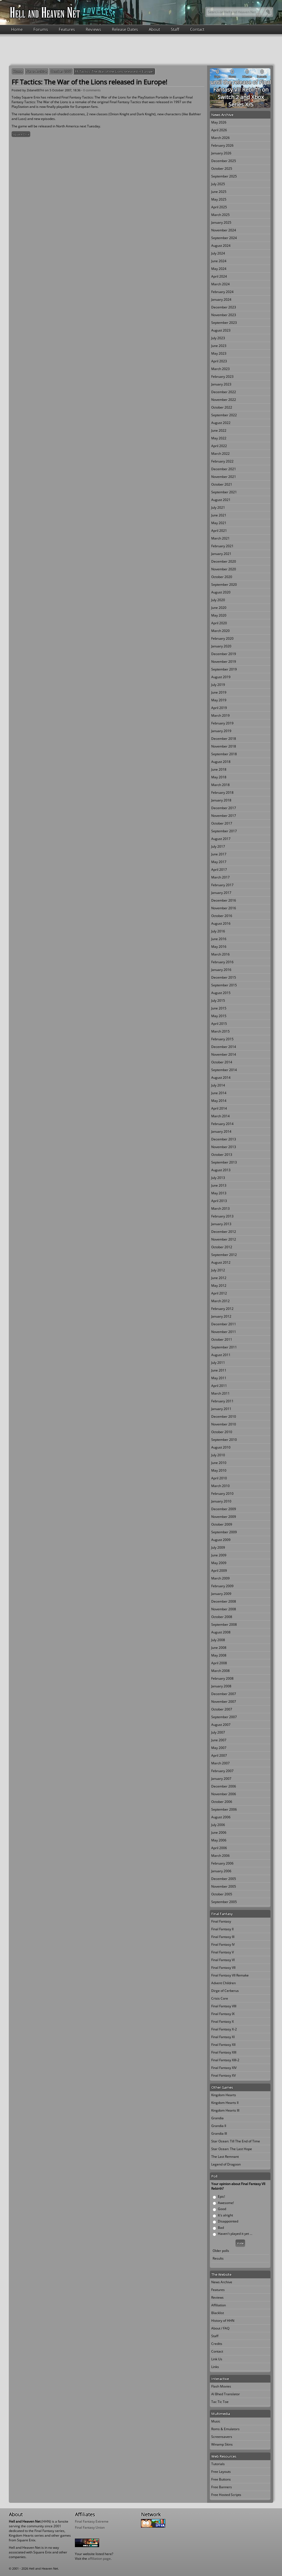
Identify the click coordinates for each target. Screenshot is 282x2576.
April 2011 (219, 1385)
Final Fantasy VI (223, 1960)
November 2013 (223, 1147)
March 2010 (220, 1485)
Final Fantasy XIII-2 (225, 2060)
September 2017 (224, 831)
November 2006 (223, 1794)
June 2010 (218, 1462)
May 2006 (218, 1840)
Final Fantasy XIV (224, 2067)
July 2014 (218, 1085)
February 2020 (222, 638)
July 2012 (218, 1270)
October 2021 (221, 484)
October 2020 (221, 576)
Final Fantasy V (222, 1952)
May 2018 (218, 777)
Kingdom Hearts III (225, 2110)
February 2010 (222, 1493)
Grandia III (219, 2133)
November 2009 (223, 1516)
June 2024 (218, 261)
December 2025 (223, 160)
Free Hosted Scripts (226, 2494)
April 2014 (219, 1108)
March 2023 (220, 368)
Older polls (221, 2250)
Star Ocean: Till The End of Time (235, 2141)
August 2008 (221, 1632)
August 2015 (221, 992)
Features (67, 29)
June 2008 (218, 1647)
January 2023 (221, 384)
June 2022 (218, 430)
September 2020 (224, 584)
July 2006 (218, 1824)
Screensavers (221, 2436)
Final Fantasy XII (223, 2044)
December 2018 (223, 738)
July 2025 (218, 184)
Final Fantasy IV (223, 1944)
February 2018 (222, 792)
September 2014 (224, 1069)
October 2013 (221, 1154)
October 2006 (221, 1801)
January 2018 (221, 800)
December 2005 (223, 1878)
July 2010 (218, 1455)
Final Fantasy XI (223, 2037)
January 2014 (221, 1131)
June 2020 (218, 607)
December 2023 (223, 307)
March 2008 (220, 1670)
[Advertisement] (141, 49)
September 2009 (224, 1532)
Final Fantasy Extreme (92, 2521)
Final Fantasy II (222, 1929)
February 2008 (222, 1678)
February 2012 (222, 1308)
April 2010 (219, 1478)
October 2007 (61, 71)
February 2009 (222, 1586)
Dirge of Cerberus (225, 1990)
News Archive (36, 71)
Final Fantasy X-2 (224, 2029)
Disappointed (228, 2221)
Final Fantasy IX (223, 2013)
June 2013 (218, 1185)
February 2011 (222, 1401)
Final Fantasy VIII (223, 2006)
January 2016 (221, 969)
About (154, 29)
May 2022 (218, 438)
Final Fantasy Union (90, 2527)
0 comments (92, 90)
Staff (175, 29)
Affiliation (218, 2305)
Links (215, 2366)
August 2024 (221, 245)
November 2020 (223, 569)
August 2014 (221, 1077)
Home (17, 29)
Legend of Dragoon (226, 2164)
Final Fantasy (221, 1921)
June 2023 (218, 345)
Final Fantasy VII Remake (230, 1975)
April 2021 (219, 530)
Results (218, 2258)
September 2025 (224, 176)
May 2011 (218, 1378)
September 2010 (224, 1439)
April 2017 (219, 869)
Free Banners (221, 2487)
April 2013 (219, 1200)
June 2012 (218, 1277)
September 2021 (224, 492)
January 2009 (221, 1593)
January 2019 (221, 731)
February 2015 (222, 1039)
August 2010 (221, 1447)
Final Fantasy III (222, 1936)
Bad (221, 2227)
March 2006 (220, 1855)
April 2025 (219, 207)
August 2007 (221, 1724)
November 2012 (223, 1239)
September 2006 (224, 1809)
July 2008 (218, 1640)
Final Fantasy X (222, 2021)
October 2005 (221, 1894)
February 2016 (222, 962)
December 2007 (223, 1693)
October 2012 (221, 1247)
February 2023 (222, 376)
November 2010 (223, 1424)
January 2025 (221, 222)
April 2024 (219, 276)
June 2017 (218, 854)
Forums (40, 29)
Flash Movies (221, 2386)
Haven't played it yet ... (235, 2233)
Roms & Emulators (225, 2429)
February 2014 (222, 1123)
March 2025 (220, 214)
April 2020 (219, 623)
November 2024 (223, 230)
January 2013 (221, 1224)
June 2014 (218, 1093)
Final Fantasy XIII (223, 2052)
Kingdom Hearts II (224, 2102)
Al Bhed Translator (225, 2394)
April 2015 (219, 1023)
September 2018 (224, 754)
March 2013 (220, 1208)
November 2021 (223, 476)
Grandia (217, 2118)
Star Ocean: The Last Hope (231, 2149)
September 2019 (224, 669)
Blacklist (217, 2313)
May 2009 (218, 1563)
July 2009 (218, 1547)
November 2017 (223, 815)
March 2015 (220, 1031)
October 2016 (221, 915)
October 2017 (221, 823)
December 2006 (223, 1786)
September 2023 (224, 322)
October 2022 (221, 407)
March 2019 (220, 715)
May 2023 (218, 353)
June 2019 (218, 692)
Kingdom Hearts (223, 2095)
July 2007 (218, 1732)
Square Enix (20, 134)
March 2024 (220, 284)
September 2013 (224, 1162)
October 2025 (221, 168)
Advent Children (223, 1983)
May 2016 (218, 946)
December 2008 (223, 1601)
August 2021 (221, 499)
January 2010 (221, 1501)
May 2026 (218, 122)
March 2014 (220, 1116)
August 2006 (221, 1817)
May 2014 (218, 1100)
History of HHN (222, 2320)
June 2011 (218, 1370)
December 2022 (223, 392)
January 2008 (221, 1686)
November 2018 (223, 746)
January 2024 (221, 299)
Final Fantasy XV (223, 2075)
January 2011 (221, 1408)
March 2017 (220, 877)
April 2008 (219, 1663)
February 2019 (222, 723)
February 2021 (222, 546)
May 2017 (218, 861)
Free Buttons (221, 2479)
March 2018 (220, 784)
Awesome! (226, 2202)
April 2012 (219, 1293)
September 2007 (224, 1717)
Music (215, 2421)
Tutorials (218, 2464)
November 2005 (223, 1886)
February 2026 (222, 145)
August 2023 (221, 330)
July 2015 (218, 1000)
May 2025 (218, 199)
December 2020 (223, 561)
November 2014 (223, 1054)
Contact (197, 29)
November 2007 (223, 1701)
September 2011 (224, 1347)
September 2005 (224, 1901)
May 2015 (218, 1016)
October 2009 (221, 1524)
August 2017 (221, 838)
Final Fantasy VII (223, 1967)
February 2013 (222, 1216)
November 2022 (223, 399)
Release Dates (125, 29)
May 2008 (218, 1655)
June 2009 (218, 1555)
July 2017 (218, 846)
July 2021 (218, 507)
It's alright (225, 2215)
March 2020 (220, 630)
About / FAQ (220, 2328)
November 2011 (223, 1331)
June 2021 (218, 515)
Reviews (93, 29)
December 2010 (223, 1416)
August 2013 (221, 1170)
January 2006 (221, 1871)
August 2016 (221, 923)
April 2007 (219, 1755)
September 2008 (224, 1624)
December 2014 (223, 1046)
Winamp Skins (222, 2444)
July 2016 (218, 931)
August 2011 (221, 1355)
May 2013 (218, 1193)
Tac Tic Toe (220, 2401)
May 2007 (218, 1747)
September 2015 (224, 985)
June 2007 (218, 1740)
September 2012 (224, 1254)
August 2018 (221, 761)
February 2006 (222, 1863)
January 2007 (221, 1778)
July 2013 (218, 1177)
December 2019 (223, 653)
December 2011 (223, 1324)
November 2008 (223, 1609)
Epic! (221, 2196)
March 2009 (220, 1578)
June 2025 (218, 191)
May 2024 (218, 268)
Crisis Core (219, 1998)
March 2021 (220, 538)
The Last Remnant (225, 2156)
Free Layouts (221, 2471)
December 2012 (223, 1231)
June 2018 (218, 769)
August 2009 (221, 1539)
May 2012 (218, 1285)
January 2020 (221, 646)
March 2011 (220, 1393)
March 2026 (220, 137)
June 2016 (218, 939)
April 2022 (219, 446)
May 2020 (218, 615)
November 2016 (223, 908)
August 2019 (221, 677)
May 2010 (218, 1470)
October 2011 (221, 1339)
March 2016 (220, 954)
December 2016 (223, 900)
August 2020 (221, 592)
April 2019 (219, 707)
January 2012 (221, 1316)
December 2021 (223, 469)
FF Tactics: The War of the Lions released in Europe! (114, 71)
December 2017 (223, 808)
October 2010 (221, 1432)
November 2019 (223, 661)
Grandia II (218, 2125)
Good (222, 2209)
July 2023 (218, 338)
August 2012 (221, 1262)
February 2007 (222, 1771)
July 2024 (218, 253)
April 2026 (219, 130)
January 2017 (221, 892)
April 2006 (219, 1848)
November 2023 (223, 315)
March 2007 (220, 1763)
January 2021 (221, 553)
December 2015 (223, 977)
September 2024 (224, 238)
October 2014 (221, 1062)
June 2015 (218, 1008)
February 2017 (222, 885)
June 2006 (218, 1832)
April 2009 (219, 1570)
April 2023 (219, 361)
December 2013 (223, 1139)
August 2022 (221, 422)
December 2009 (223, 1509)
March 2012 (220, 1301)
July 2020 (218, 600)
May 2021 (218, 523)
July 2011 (218, 1362)
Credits (216, 2343)
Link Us (216, 2359)
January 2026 (221, 153)
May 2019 (218, 700)
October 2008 (221, 1616)
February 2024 (222, 291)
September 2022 (224, 415)
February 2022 (222, 461)
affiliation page (99, 2558)
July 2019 (218, 684)
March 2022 (220, 453)
